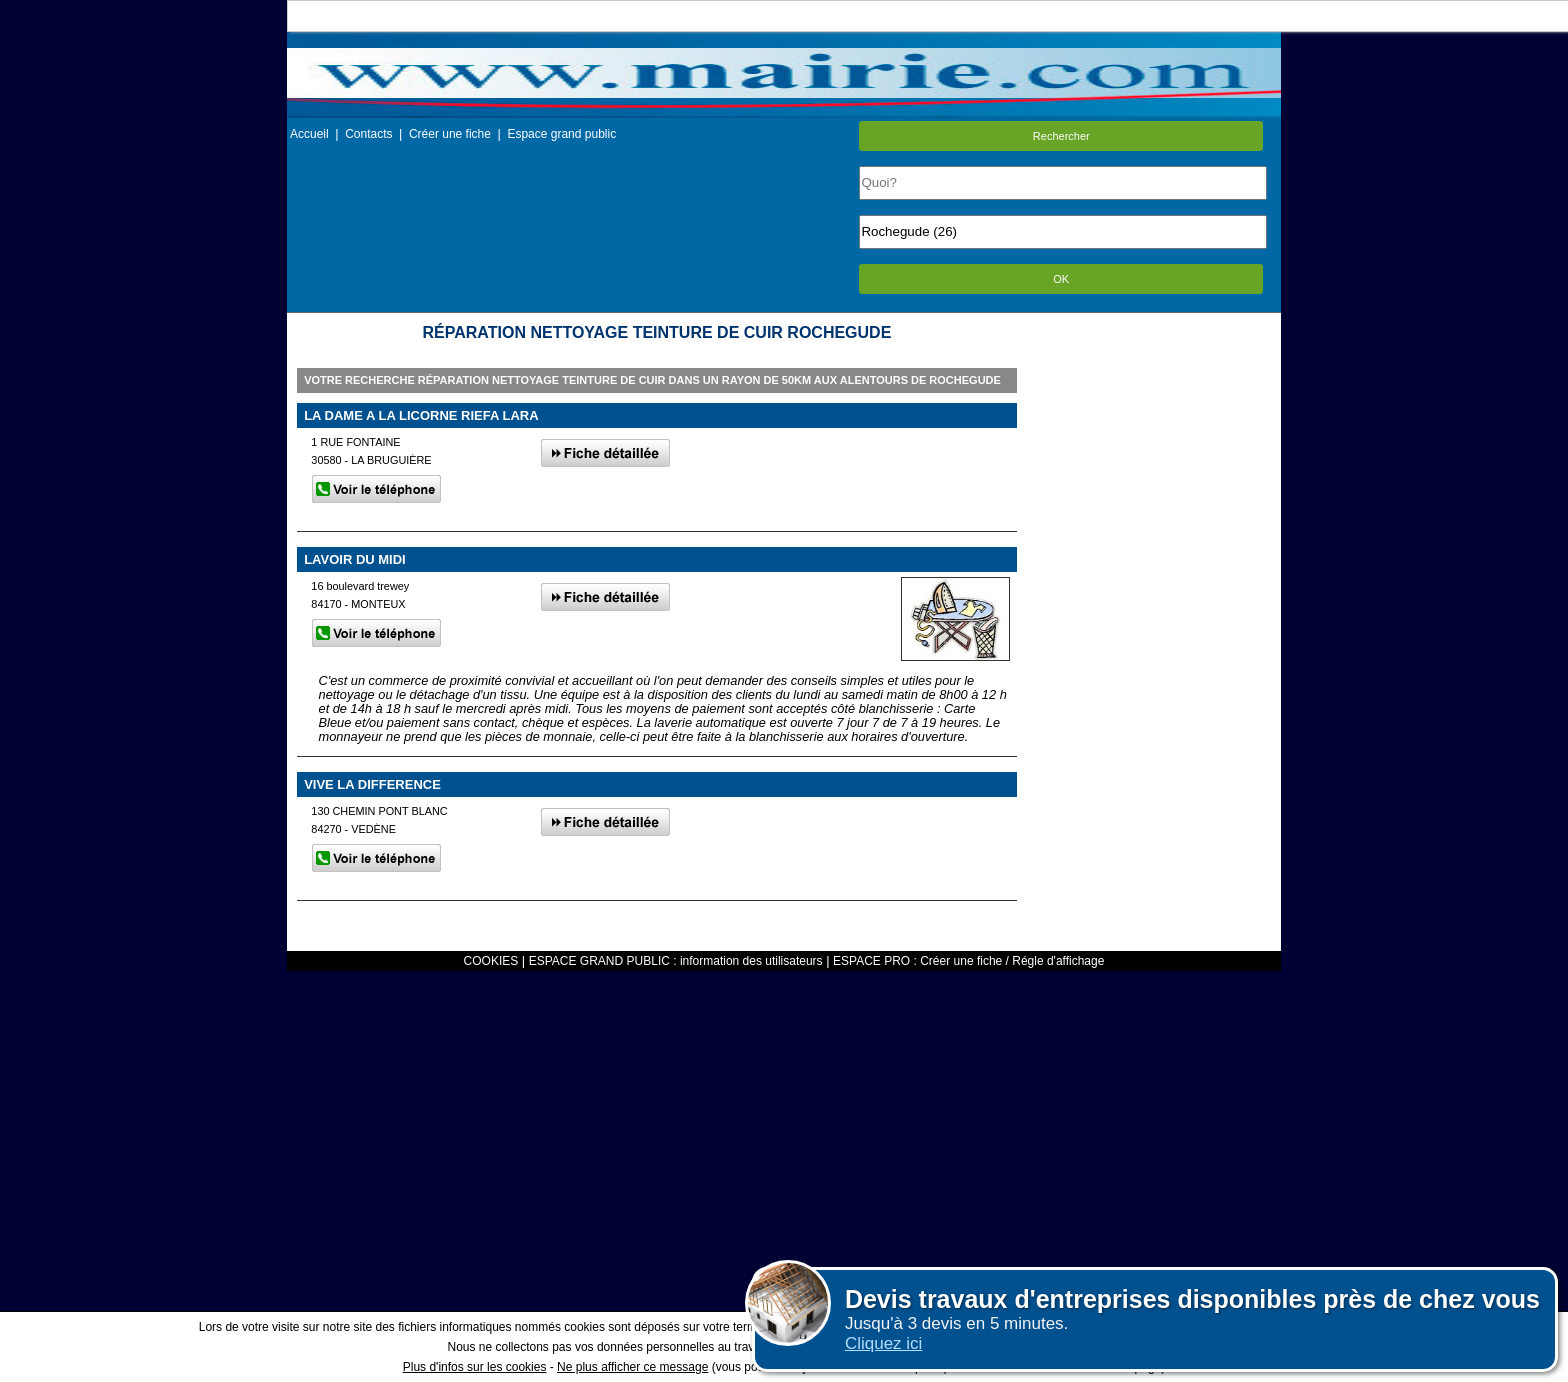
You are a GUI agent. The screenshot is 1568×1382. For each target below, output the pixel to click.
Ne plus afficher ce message (632, 1367)
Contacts (368, 134)
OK (1061, 279)
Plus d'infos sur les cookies (475, 1367)
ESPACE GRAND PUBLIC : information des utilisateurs (676, 961)
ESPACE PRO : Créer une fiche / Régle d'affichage (968, 961)
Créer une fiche (450, 134)
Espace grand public (561, 134)
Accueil (309, 134)
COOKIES (491, 961)
